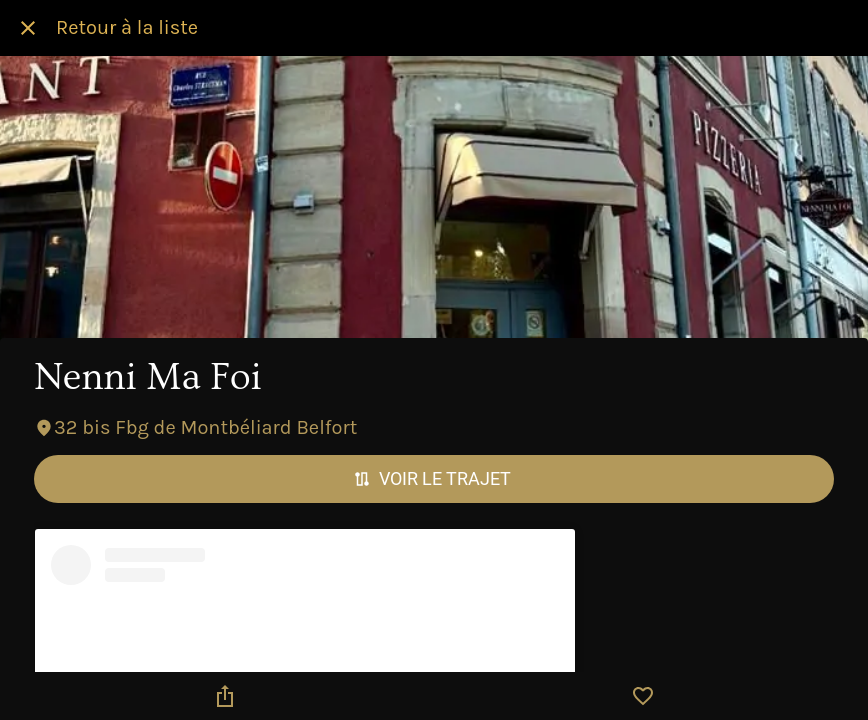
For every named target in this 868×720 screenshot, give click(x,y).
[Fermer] (28, 28)
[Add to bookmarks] (643, 696)
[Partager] (225, 696)
